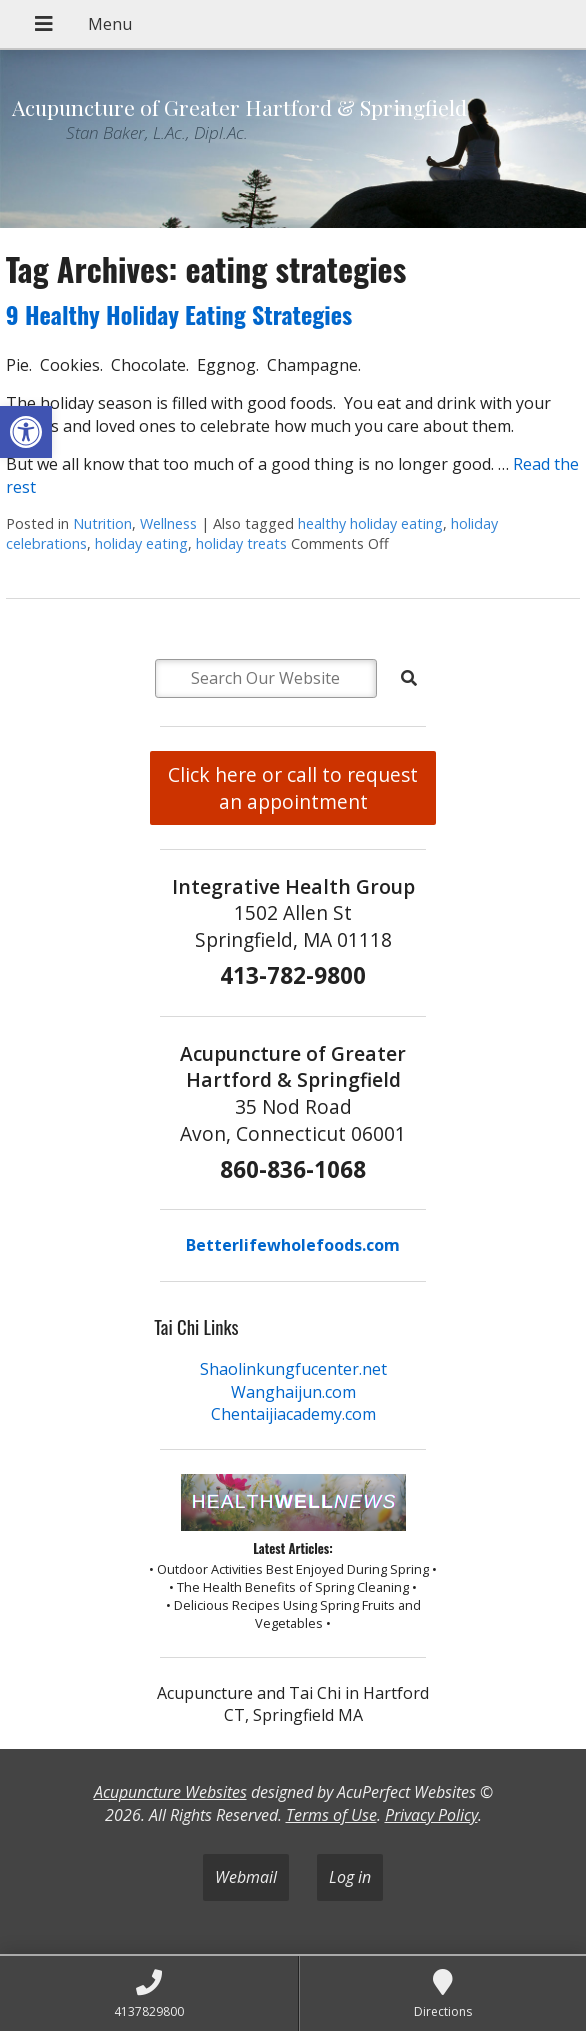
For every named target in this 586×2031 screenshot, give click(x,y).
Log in (350, 1877)
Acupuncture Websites (170, 1792)
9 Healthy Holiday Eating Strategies (179, 314)
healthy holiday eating (370, 523)
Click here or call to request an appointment (293, 788)
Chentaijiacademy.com (293, 1414)
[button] (26, 432)
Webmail (246, 1877)
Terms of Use (331, 1815)
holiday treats (241, 543)
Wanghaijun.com (293, 1392)
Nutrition (102, 523)
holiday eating (141, 543)
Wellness (168, 523)
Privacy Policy (431, 1815)
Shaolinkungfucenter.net (293, 1369)
